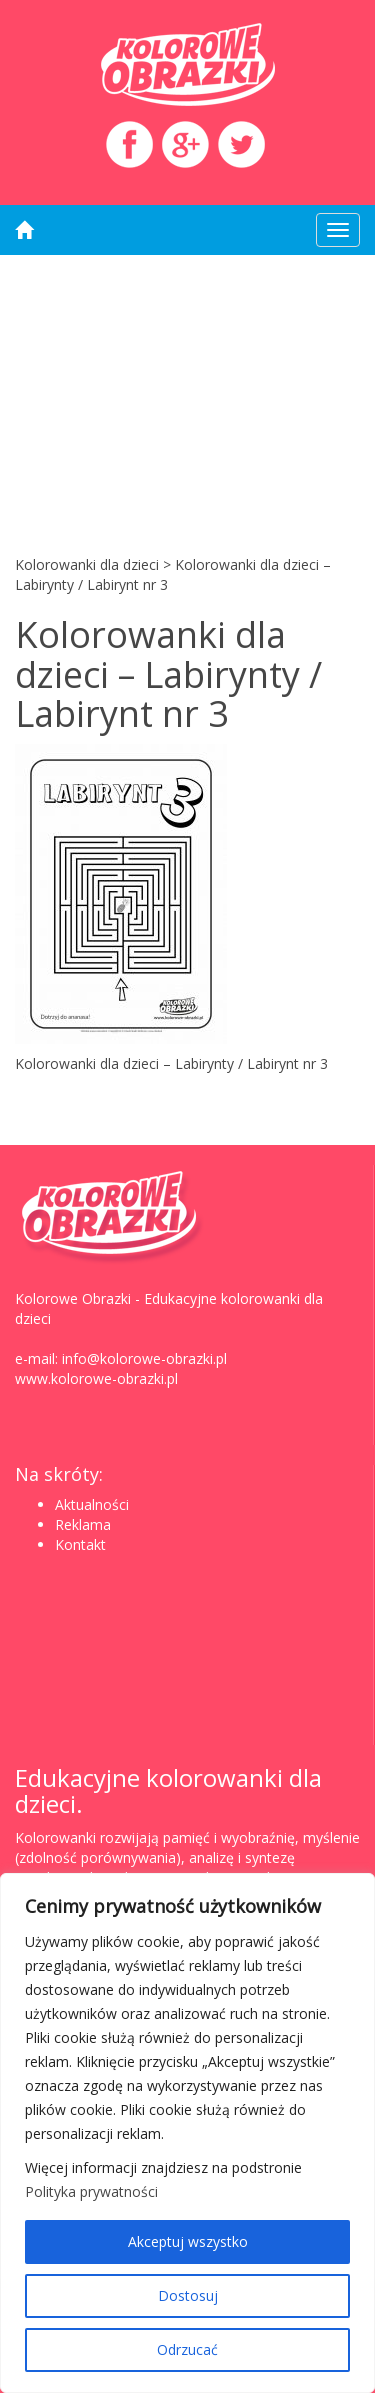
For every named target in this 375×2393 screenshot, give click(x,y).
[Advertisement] (187, 397)
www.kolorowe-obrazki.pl (96, 1378)
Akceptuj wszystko (188, 2241)
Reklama (83, 1524)
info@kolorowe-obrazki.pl (144, 1358)
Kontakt (80, 1544)
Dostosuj (188, 2295)
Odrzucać (187, 2349)
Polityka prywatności (91, 2191)
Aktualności (92, 1504)
